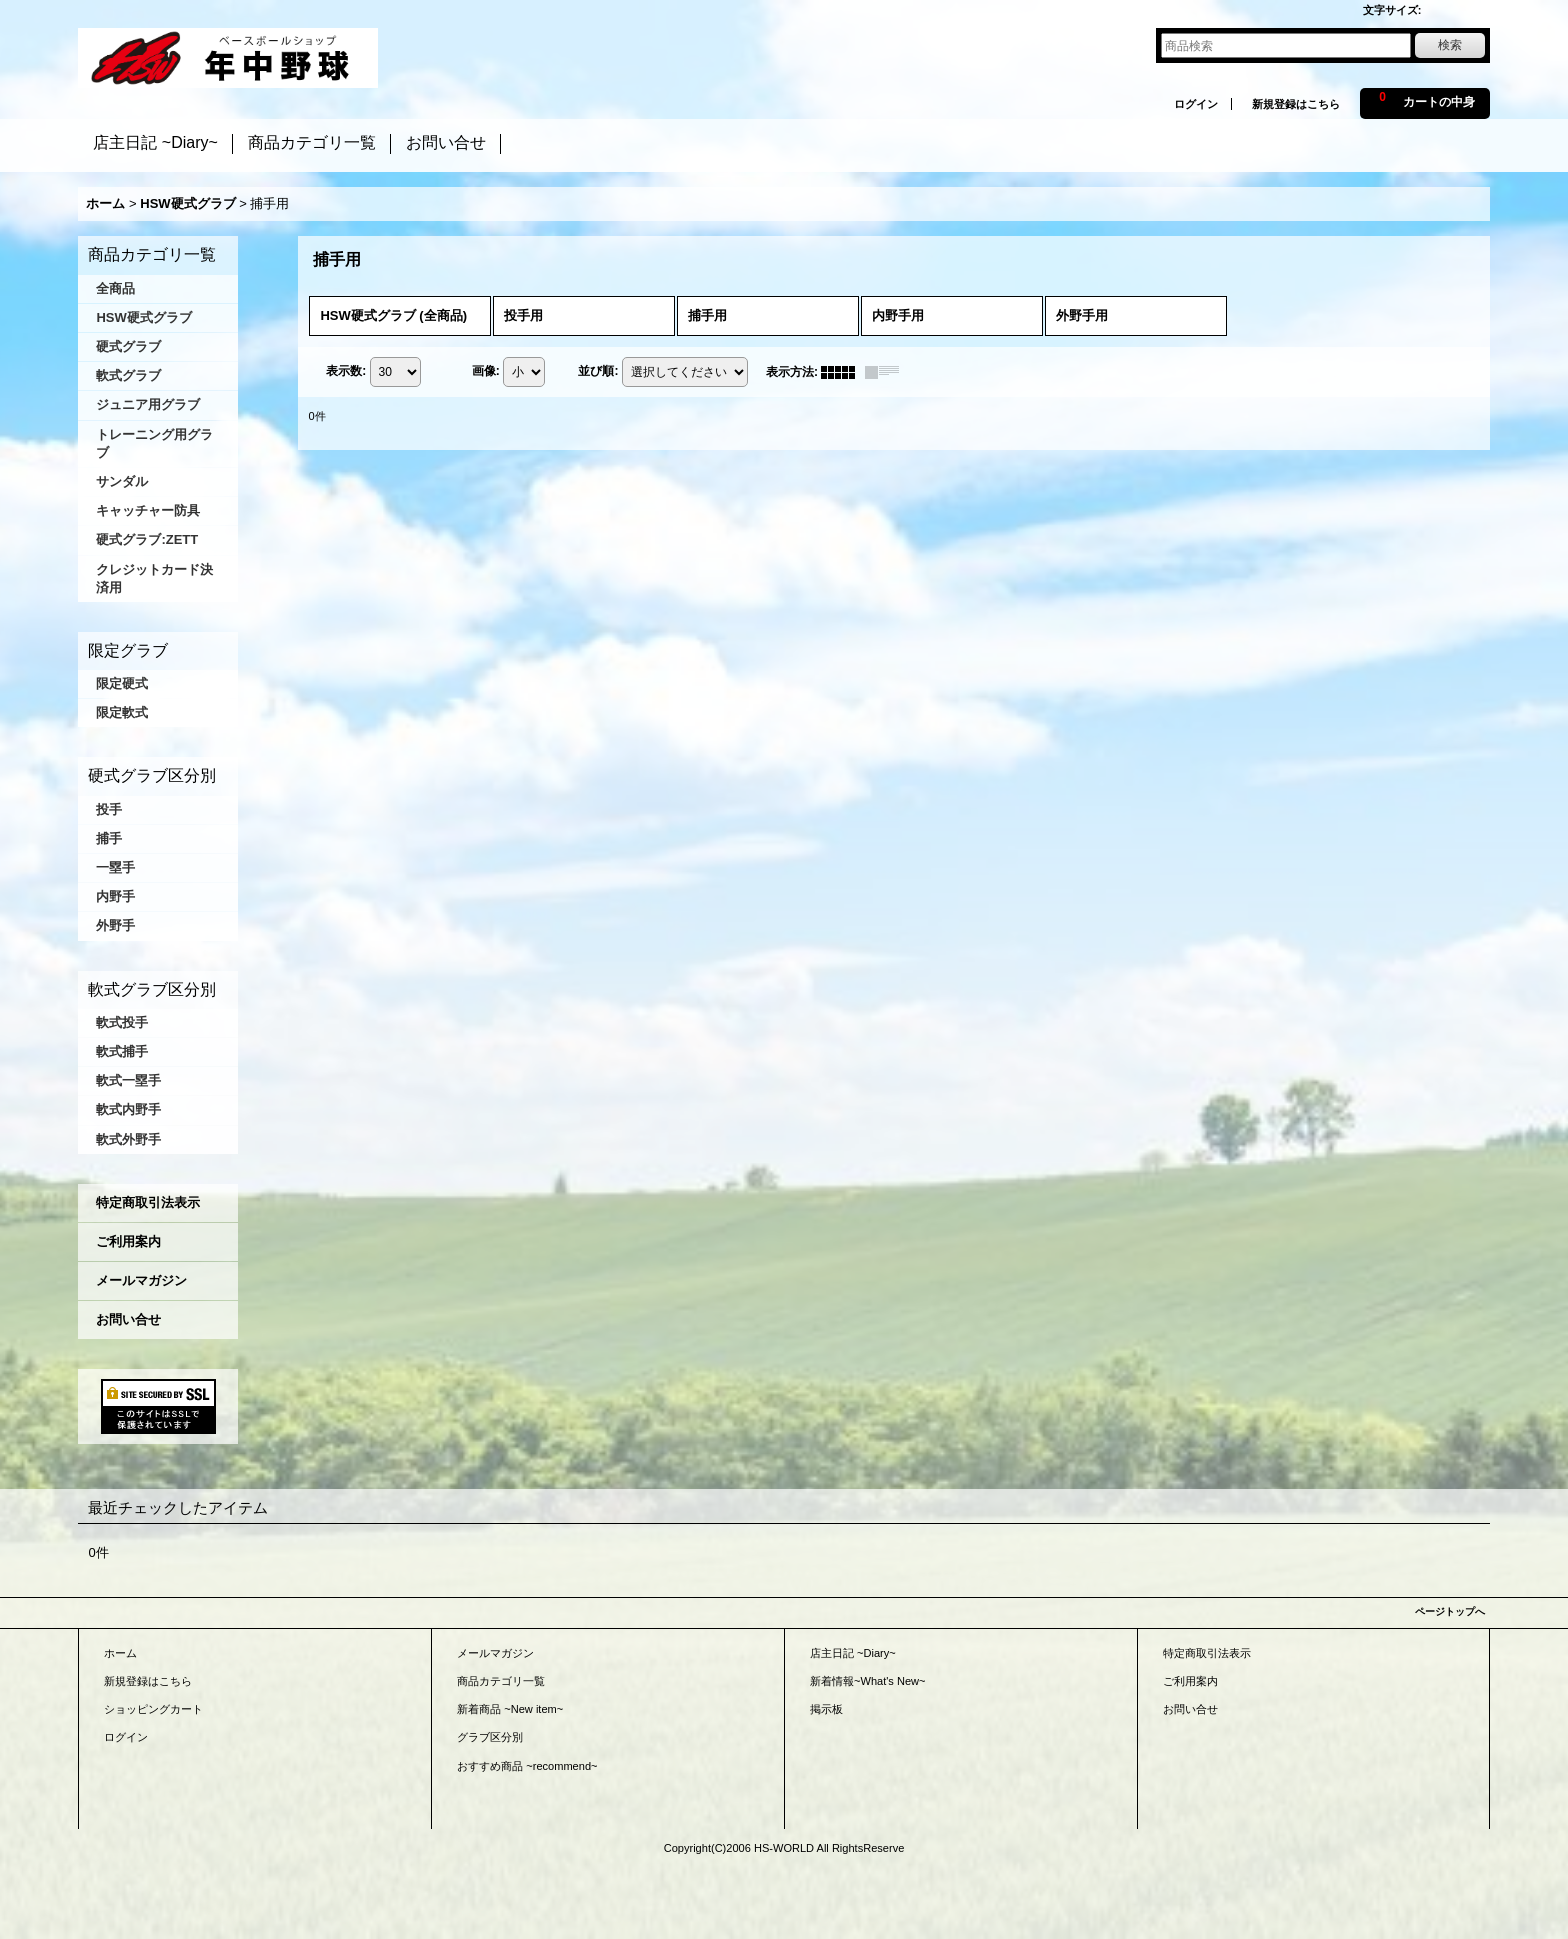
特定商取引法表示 (148, 1202)
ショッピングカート (153, 1709)
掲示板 (826, 1709)
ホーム (120, 1653)
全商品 (115, 288)
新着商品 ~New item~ (510, 1709)
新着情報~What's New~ (868, 1681)
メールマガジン (141, 1280)
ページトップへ (1450, 1611)
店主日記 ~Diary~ (853, 1653)
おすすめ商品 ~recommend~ (527, 1766)
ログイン (1196, 104)
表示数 (346, 371)
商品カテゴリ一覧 (501, 1681)
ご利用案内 (128, 1241)
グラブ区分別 (490, 1737)
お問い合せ (128, 1319)
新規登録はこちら (1296, 104)
